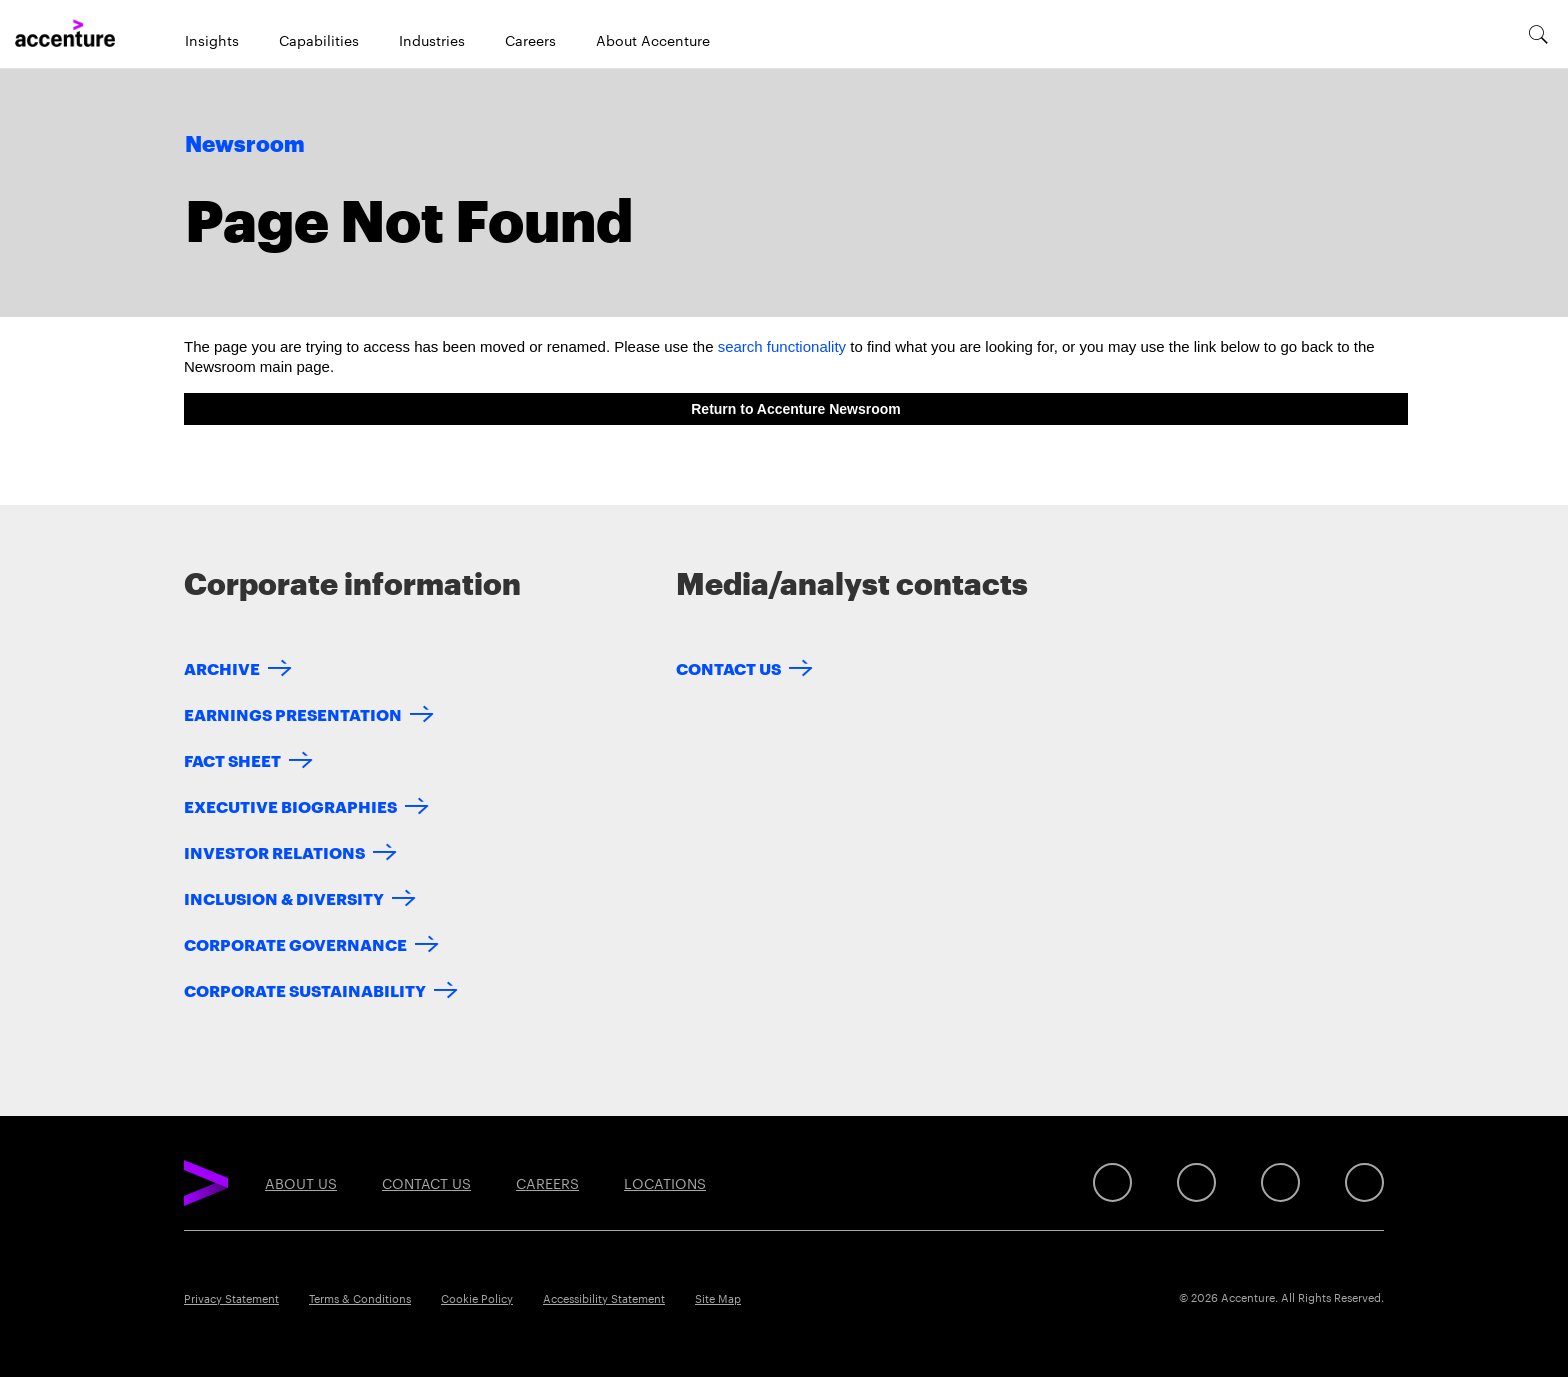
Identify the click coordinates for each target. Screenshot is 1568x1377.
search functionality (782, 346)
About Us (301, 1183)
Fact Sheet (232, 759)
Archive (222, 667)
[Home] (65, 34)
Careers (530, 40)
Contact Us (728, 667)
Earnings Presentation (293, 713)
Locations (665, 1183)
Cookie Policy (477, 1298)
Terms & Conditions (360, 1298)
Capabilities (319, 40)
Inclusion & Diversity (284, 897)
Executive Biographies (290, 805)
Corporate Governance (295, 943)
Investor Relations (274, 851)
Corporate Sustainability (305, 989)
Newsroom (245, 145)
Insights (212, 40)
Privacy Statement (231, 1298)
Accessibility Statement (604, 1298)
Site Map (718, 1298)
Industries (432, 40)
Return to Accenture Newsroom (796, 409)
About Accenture (653, 40)
